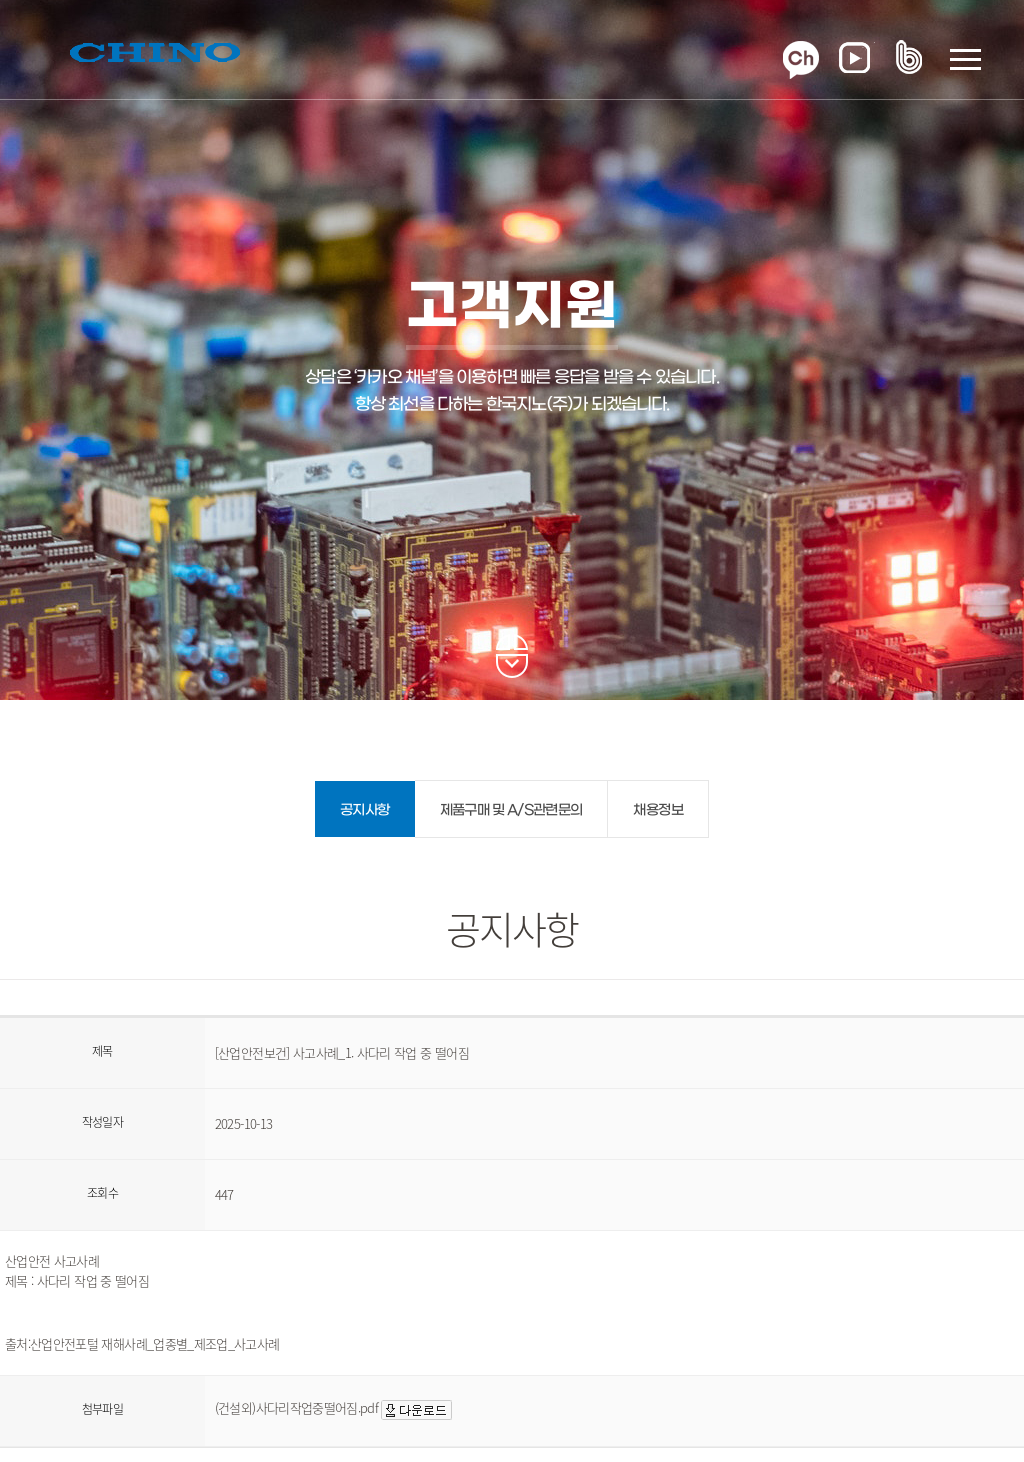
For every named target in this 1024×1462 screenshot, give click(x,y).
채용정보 (657, 810)
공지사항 (364, 810)
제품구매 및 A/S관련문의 (511, 810)
